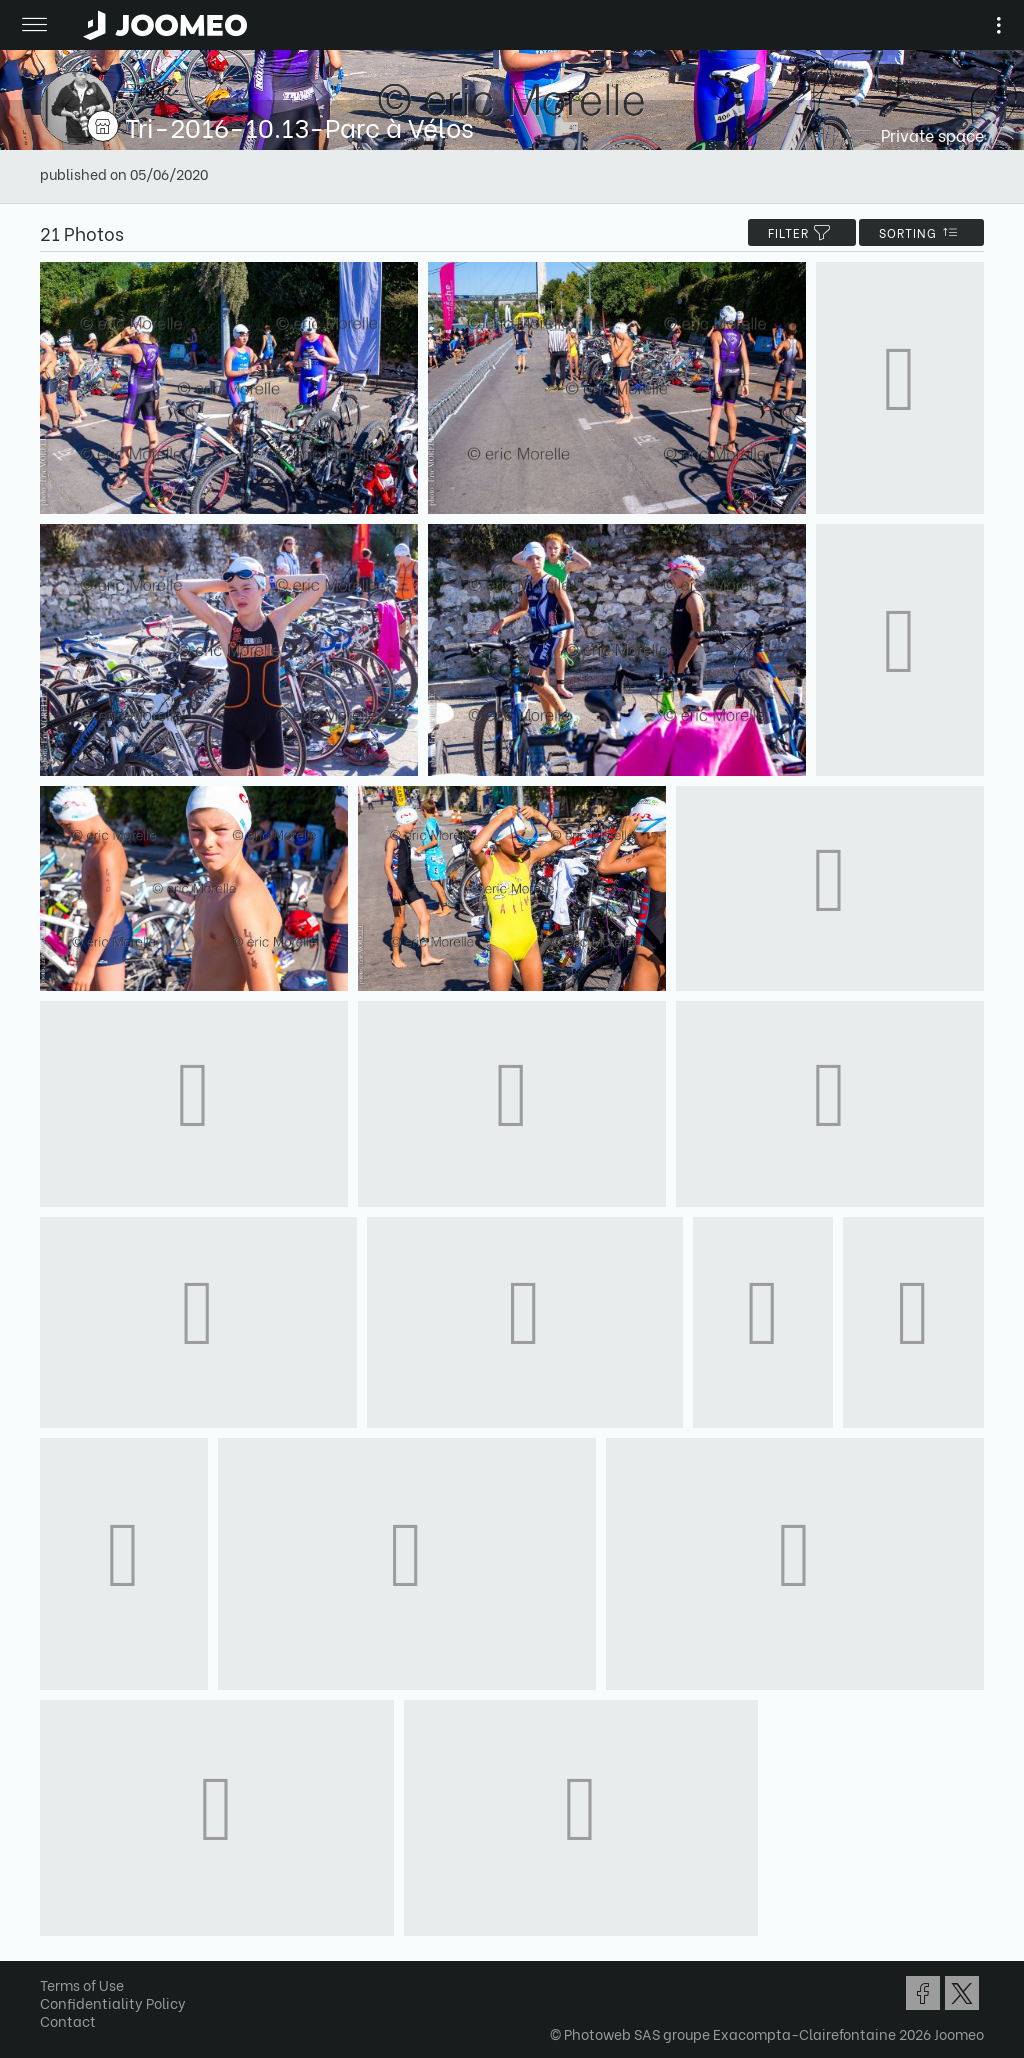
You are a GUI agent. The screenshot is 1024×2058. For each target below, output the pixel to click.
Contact (68, 2020)
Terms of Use (82, 1984)
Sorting (921, 232)
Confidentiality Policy (113, 2002)
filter (802, 232)
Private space (932, 134)
